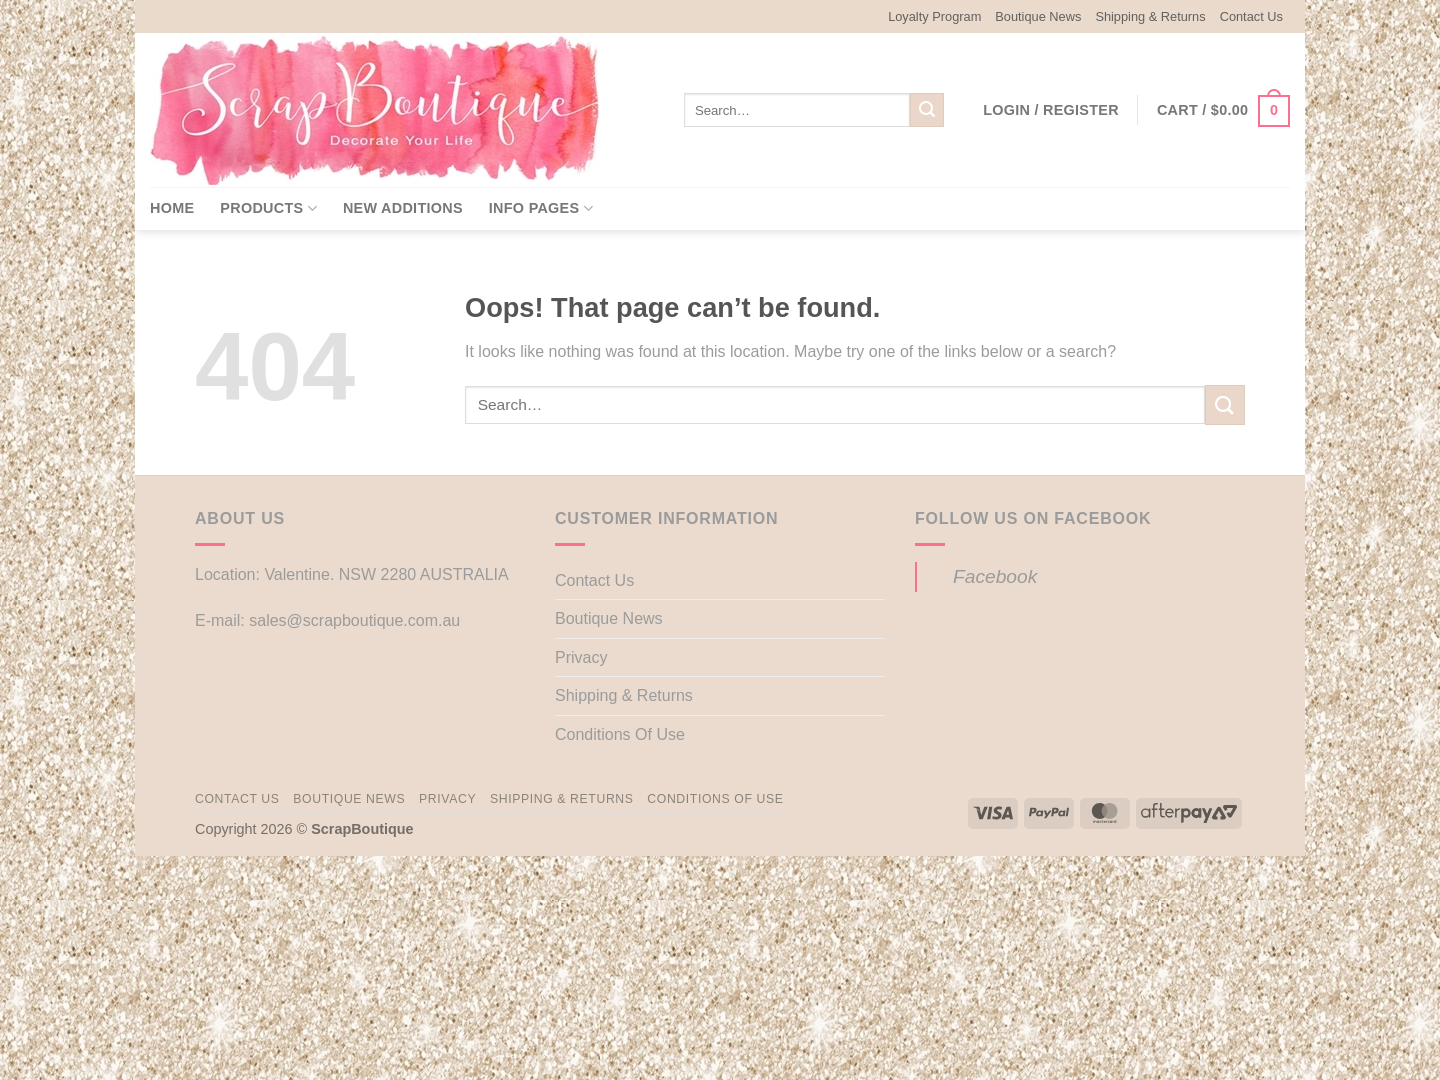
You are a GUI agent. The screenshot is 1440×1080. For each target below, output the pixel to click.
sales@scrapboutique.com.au (354, 620)
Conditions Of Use (620, 734)
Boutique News (1038, 16)
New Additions (403, 208)
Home (172, 208)
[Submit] (927, 110)
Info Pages (541, 208)
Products (268, 208)
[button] (1051, 110)
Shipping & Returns (1150, 16)
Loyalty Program (934, 16)
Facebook (995, 576)
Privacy (581, 657)
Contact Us (1251, 16)
